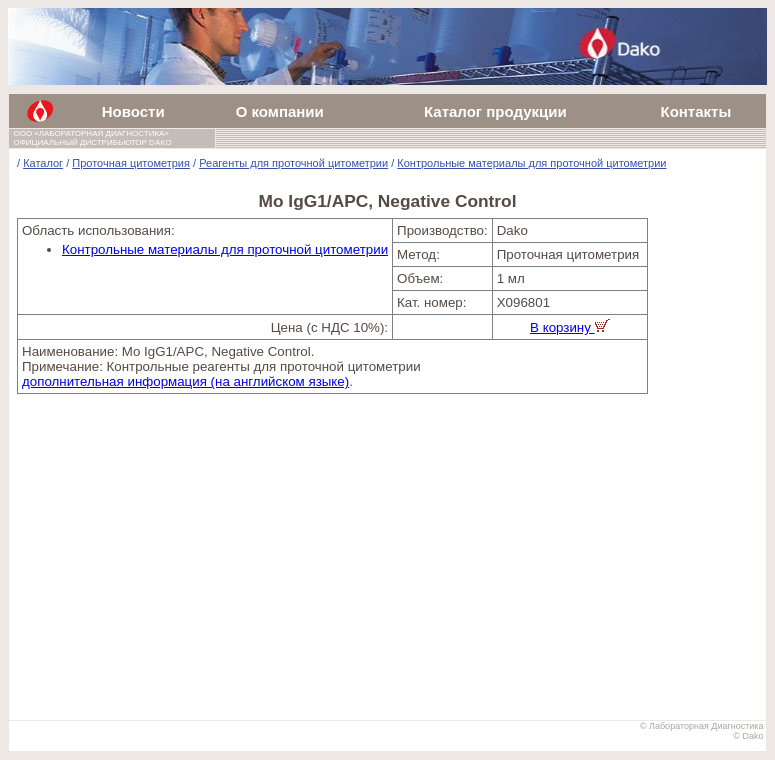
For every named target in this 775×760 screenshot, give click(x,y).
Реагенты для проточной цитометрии (293, 163)
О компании (280, 111)
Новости (133, 111)
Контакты (695, 111)
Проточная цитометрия (131, 163)
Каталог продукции (495, 111)
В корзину (570, 327)
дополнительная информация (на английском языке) (185, 381)
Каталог (43, 163)
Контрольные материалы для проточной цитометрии (531, 163)
